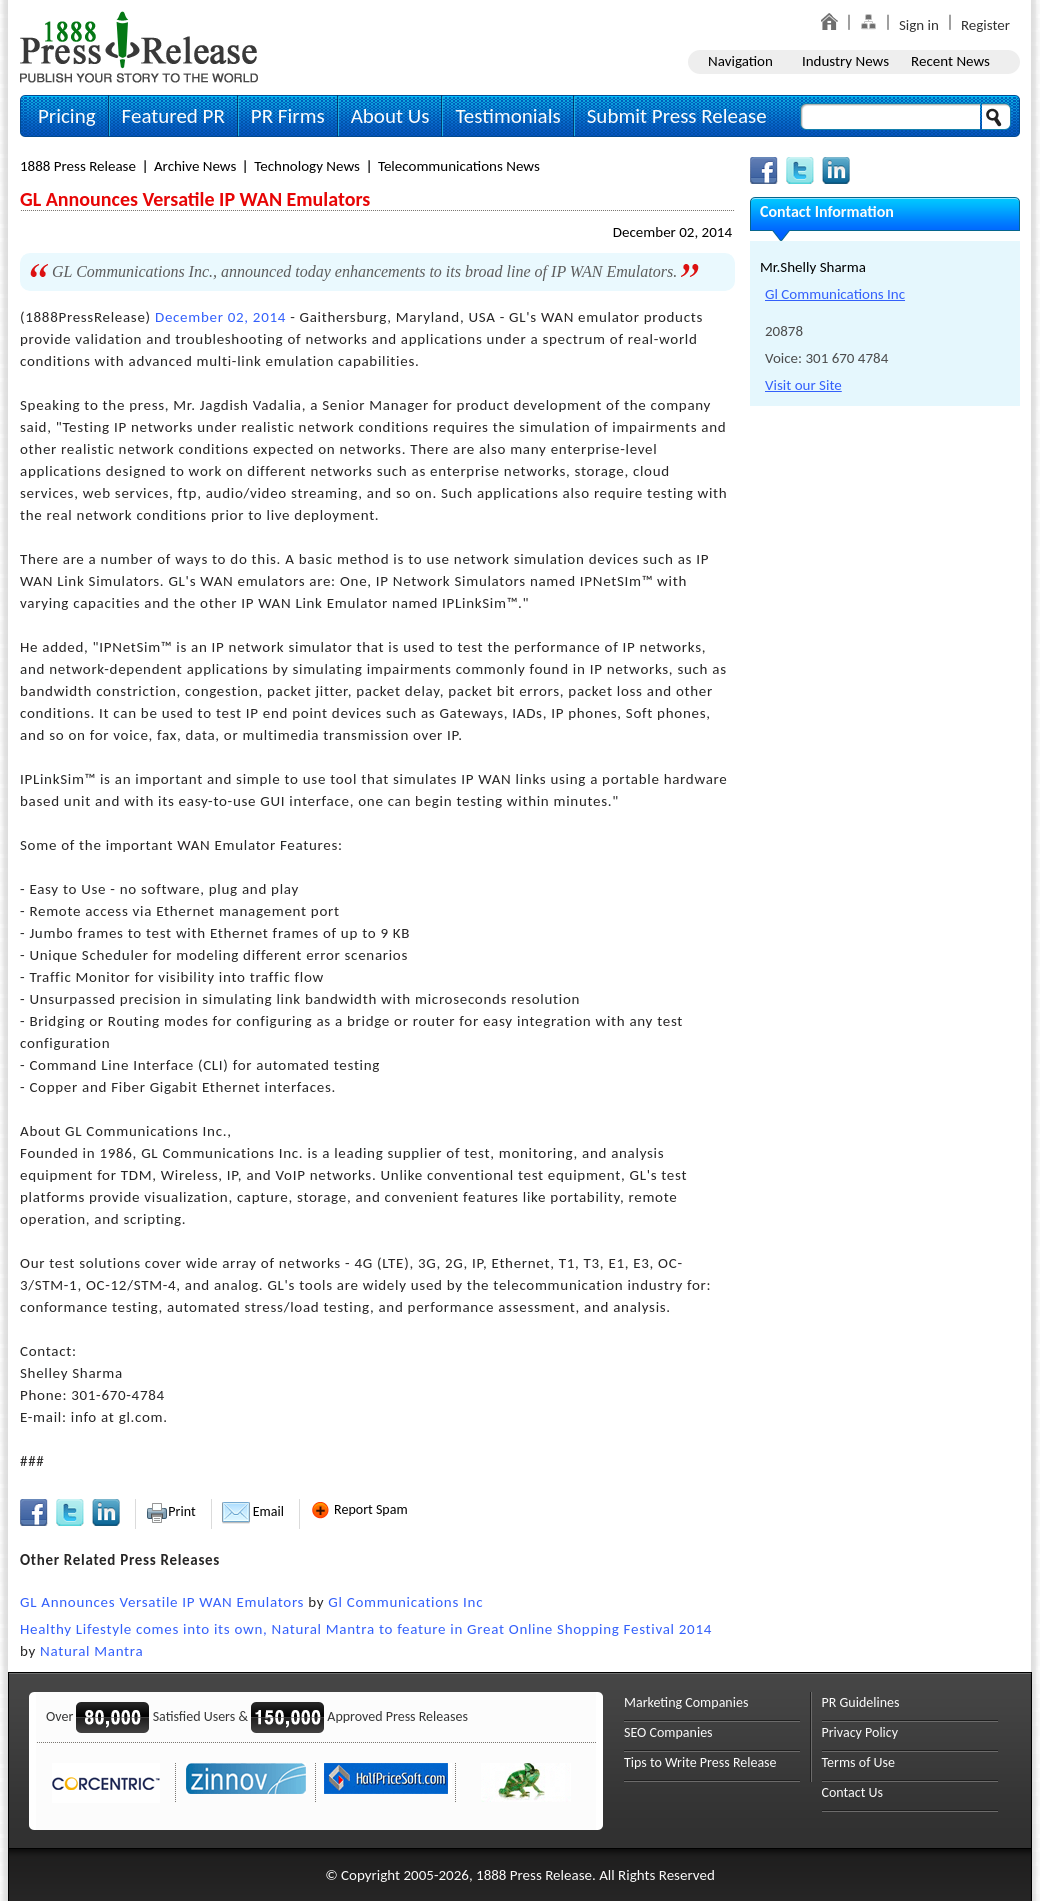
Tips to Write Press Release (700, 1762)
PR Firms (288, 116)
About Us (390, 116)
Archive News (195, 166)
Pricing (67, 116)
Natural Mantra (91, 1651)
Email (253, 1511)
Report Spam (359, 1509)
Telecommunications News (459, 166)
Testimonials (507, 116)
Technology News (307, 166)
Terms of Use (859, 1762)
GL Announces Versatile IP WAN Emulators (162, 1602)
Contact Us (853, 1792)
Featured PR (173, 116)
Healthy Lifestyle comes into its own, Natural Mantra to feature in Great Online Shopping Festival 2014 (366, 1629)
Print (170, 1511)
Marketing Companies (686, 1702)
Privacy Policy (860, 1732)
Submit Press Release (677, 116)
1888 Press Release (78, 166)
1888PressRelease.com (139, 46)
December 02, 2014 (672, 232)
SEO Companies (668, 1732)
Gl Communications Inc (405, 1602)
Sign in (919, 25)
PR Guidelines (861, 1702)
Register (985, 25)
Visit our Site (803, 385)
